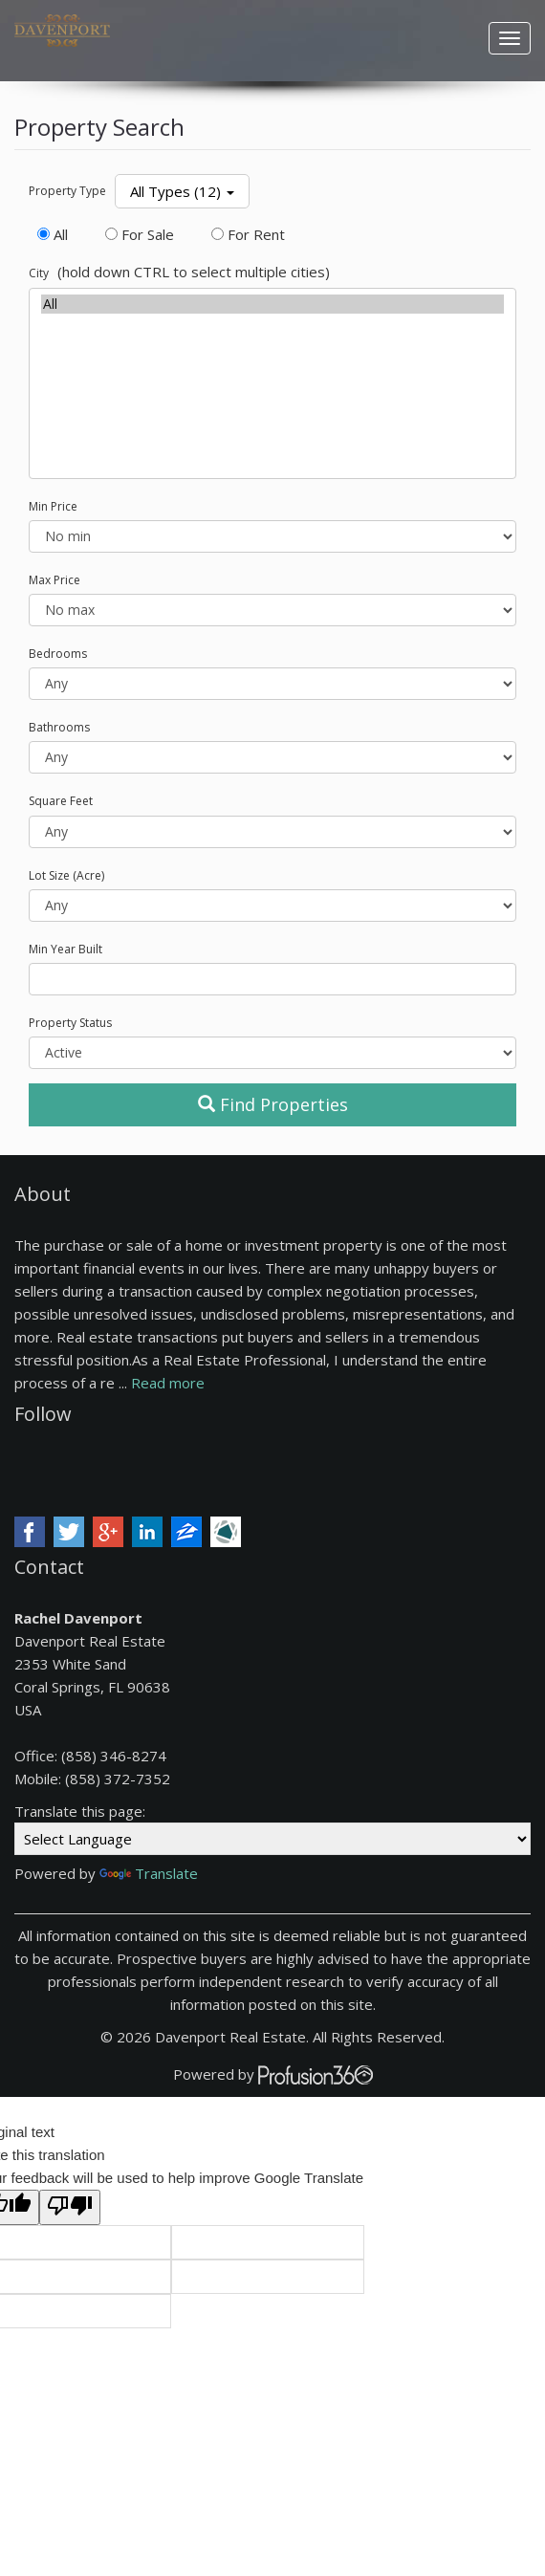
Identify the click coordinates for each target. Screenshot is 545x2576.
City (39, 273)
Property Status (70, 1023)
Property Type (67, 191)
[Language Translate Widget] (272, 1839)
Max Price (54, 580)
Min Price (53, 506)
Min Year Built (65, 949)
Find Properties (273, 1104)
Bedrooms (58, 653)
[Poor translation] (69, 2207)
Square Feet (61, 801)
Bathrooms (59, 727)
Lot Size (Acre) (66, 875)
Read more (168, 1382)
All (272, 304)
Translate (148, 1873)
